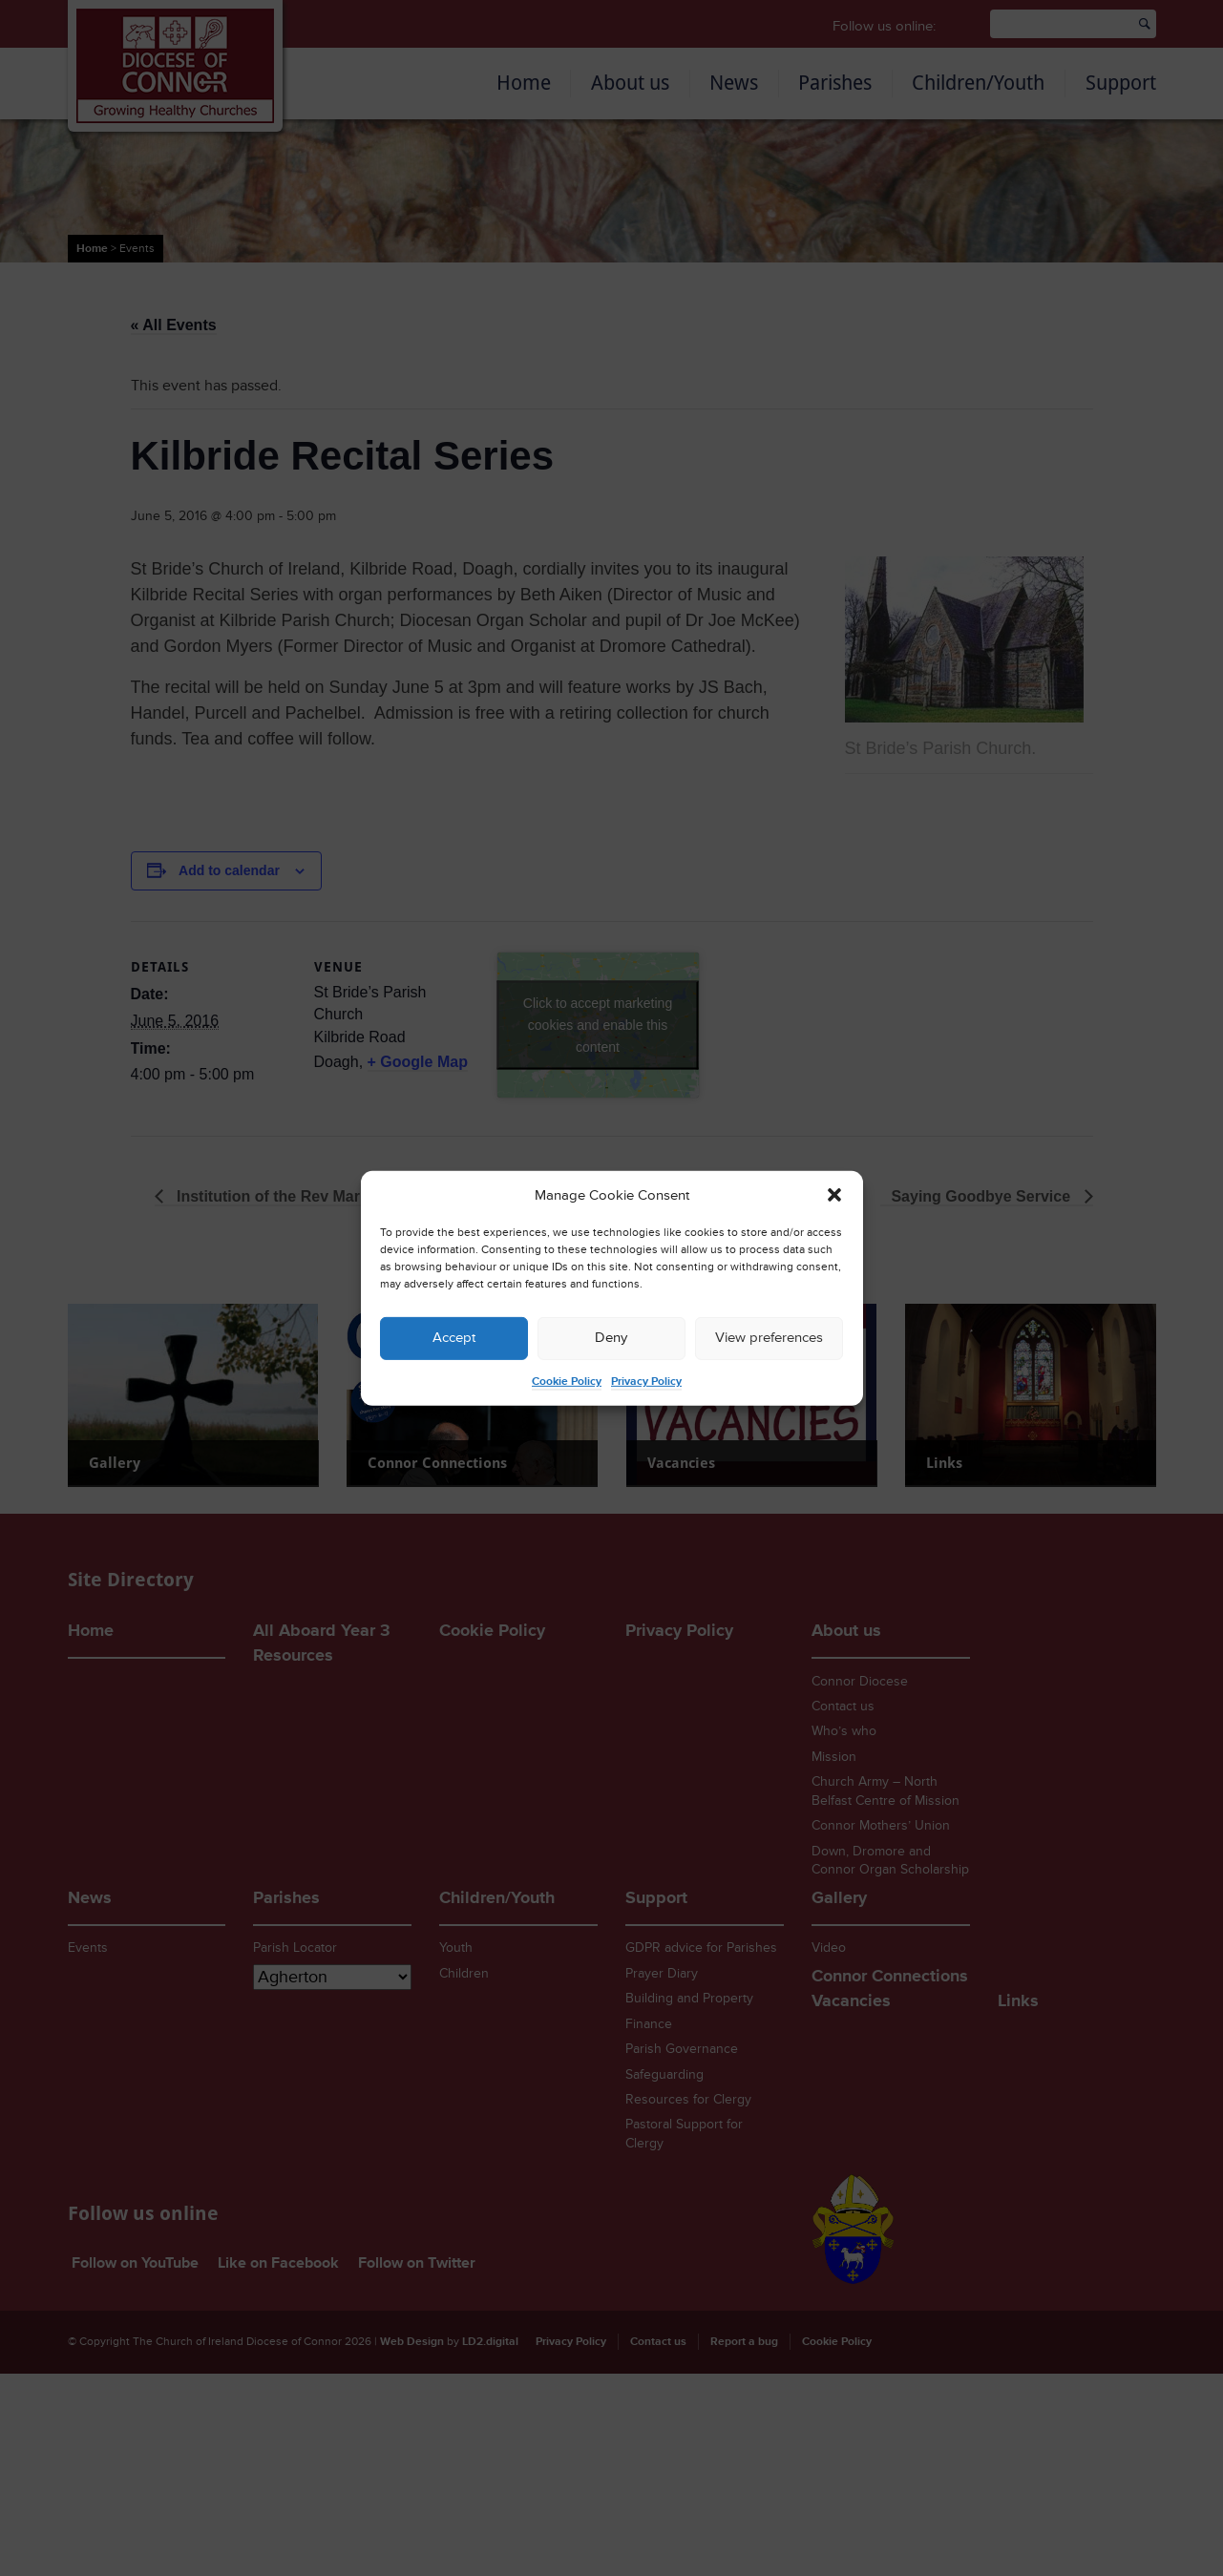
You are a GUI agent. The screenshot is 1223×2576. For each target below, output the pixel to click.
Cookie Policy (566, 1381)
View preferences (769, 1338)
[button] (834, 1194)
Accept (453, 1338)
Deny (611, 1338)
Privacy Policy (646, 1381)
